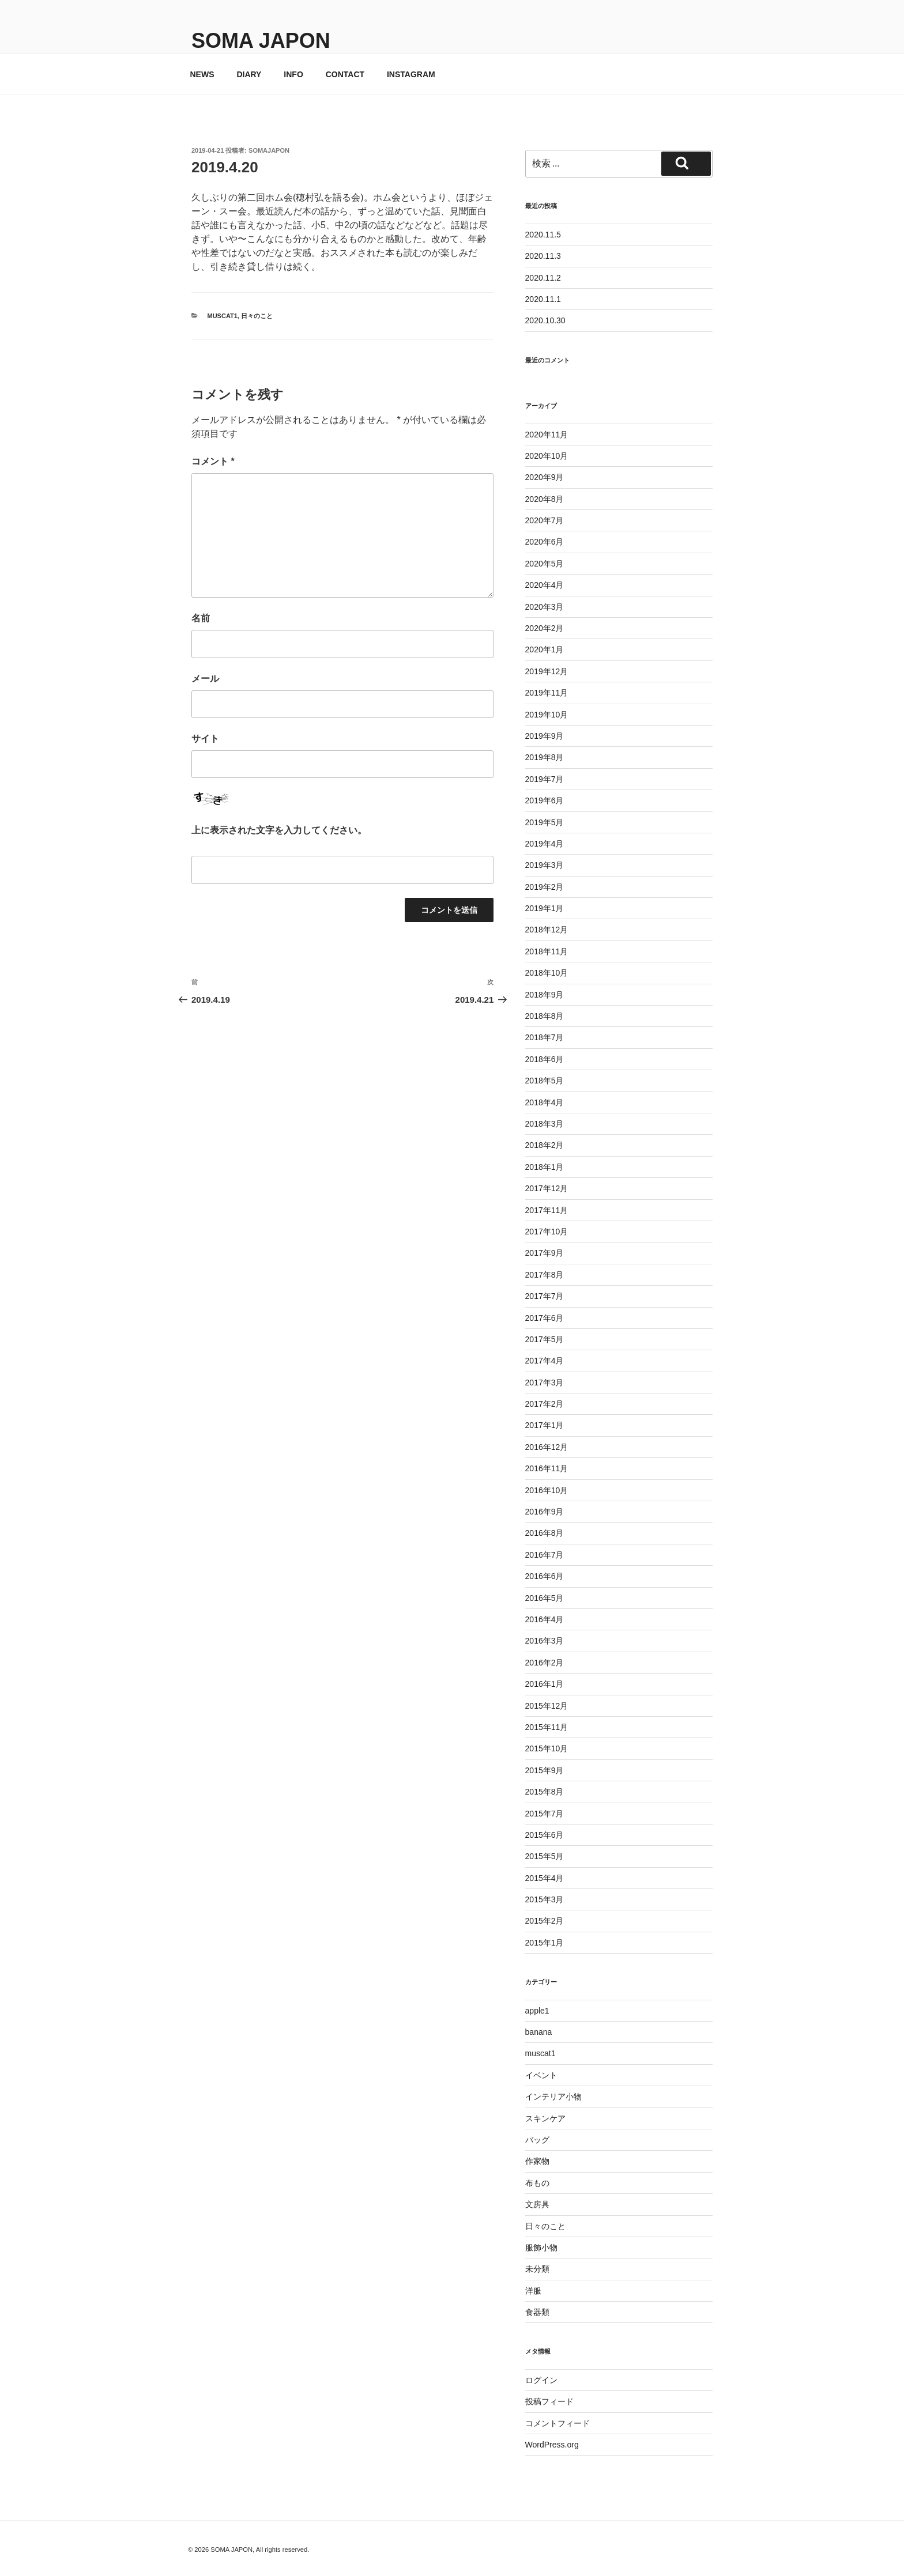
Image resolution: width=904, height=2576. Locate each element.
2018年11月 (546, 951)
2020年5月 (544, 563)
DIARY (248, 74)
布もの (537, 2183)
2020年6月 (544, 541)
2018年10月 (546, 972)
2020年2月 (544, 628)
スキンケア (545, 2118)
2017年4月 (544, 1360)
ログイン (541, 2380)
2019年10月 (546, 714)
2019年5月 (544, 822)
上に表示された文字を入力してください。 (279, 830)
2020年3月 (544, 606)
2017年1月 (544, 1425)
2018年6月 (544, 1059)
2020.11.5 (543, 234)
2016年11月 (546, 1468)
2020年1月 (544, 649)
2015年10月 (546, 1748)
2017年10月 (546, 1231)
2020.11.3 (543, 255)
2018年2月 (544, 1145)
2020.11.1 (543, 299)
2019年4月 (544, 843)
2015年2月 (544, 1920)
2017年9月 (544, 1252)
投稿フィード (549, 2401)
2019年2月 (544, 887)
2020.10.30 (545, 320)
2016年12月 (546, 1447)
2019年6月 (544, 800)
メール (205, 678)
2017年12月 (546, 1188)
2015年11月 (546, 1727)
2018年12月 (546, 929)
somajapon (268, 150)
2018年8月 (544, 1016)
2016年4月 (544, 1619)
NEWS (202, 74)
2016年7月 (544, 1554)
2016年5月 (544, 1598)
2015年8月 (544, 1791)
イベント (541, 2075)
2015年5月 (544, 1856)
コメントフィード (557, 2423)
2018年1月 (544, 1167)
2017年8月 (544, 1274)
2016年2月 (544, 1662)
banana (538, 2032)
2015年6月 (544, 1835)
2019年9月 (544, 736)
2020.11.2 (543, 277)
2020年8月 (544, 499)
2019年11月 (546, 692)
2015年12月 (546, 1705)
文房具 (537, 2204)
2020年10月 (546, 455)
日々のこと (257, 315)
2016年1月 (544, 1684)
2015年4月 (544, 1878)
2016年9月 (544, 1511)
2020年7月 (544, 520)
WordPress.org (552, 2444)
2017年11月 (546, 1210)
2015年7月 (544, 1813)
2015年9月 (544, 1770)
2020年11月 (546, 434)
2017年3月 (544, 1382)
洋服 (533, 2290)
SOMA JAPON (260, 40)
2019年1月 (544, 908)
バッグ (537, 2139)
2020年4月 (544, 585)
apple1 (537, 2010)
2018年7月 (544, 1037)
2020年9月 (544, 477)
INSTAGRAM (411, 74)
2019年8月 (544, 757)
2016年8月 (544, 1533)
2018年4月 (544, 1102)
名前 (200, 618)
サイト (205, 738)
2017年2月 (544, 1403)
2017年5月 (544, 1339)
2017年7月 (544, 1296)
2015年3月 (544, 1899)
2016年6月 (544, 1576)
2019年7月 (544, 779)
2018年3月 (544, 1123)
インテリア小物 (553, 2096)
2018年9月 (544, 994)
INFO (293, 74)
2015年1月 (544, 1942)
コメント (213, 461)
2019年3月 (544, 865)
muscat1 (223, 315)
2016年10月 (546, 1490)
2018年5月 (544, 1080)
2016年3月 (544, 1640)
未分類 (537, 2268)
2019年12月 (546, 671)
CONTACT (345, 74)
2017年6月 (544, 1318)
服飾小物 (541, 2247)
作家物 (537, 2161)
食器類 (537, 2312)
